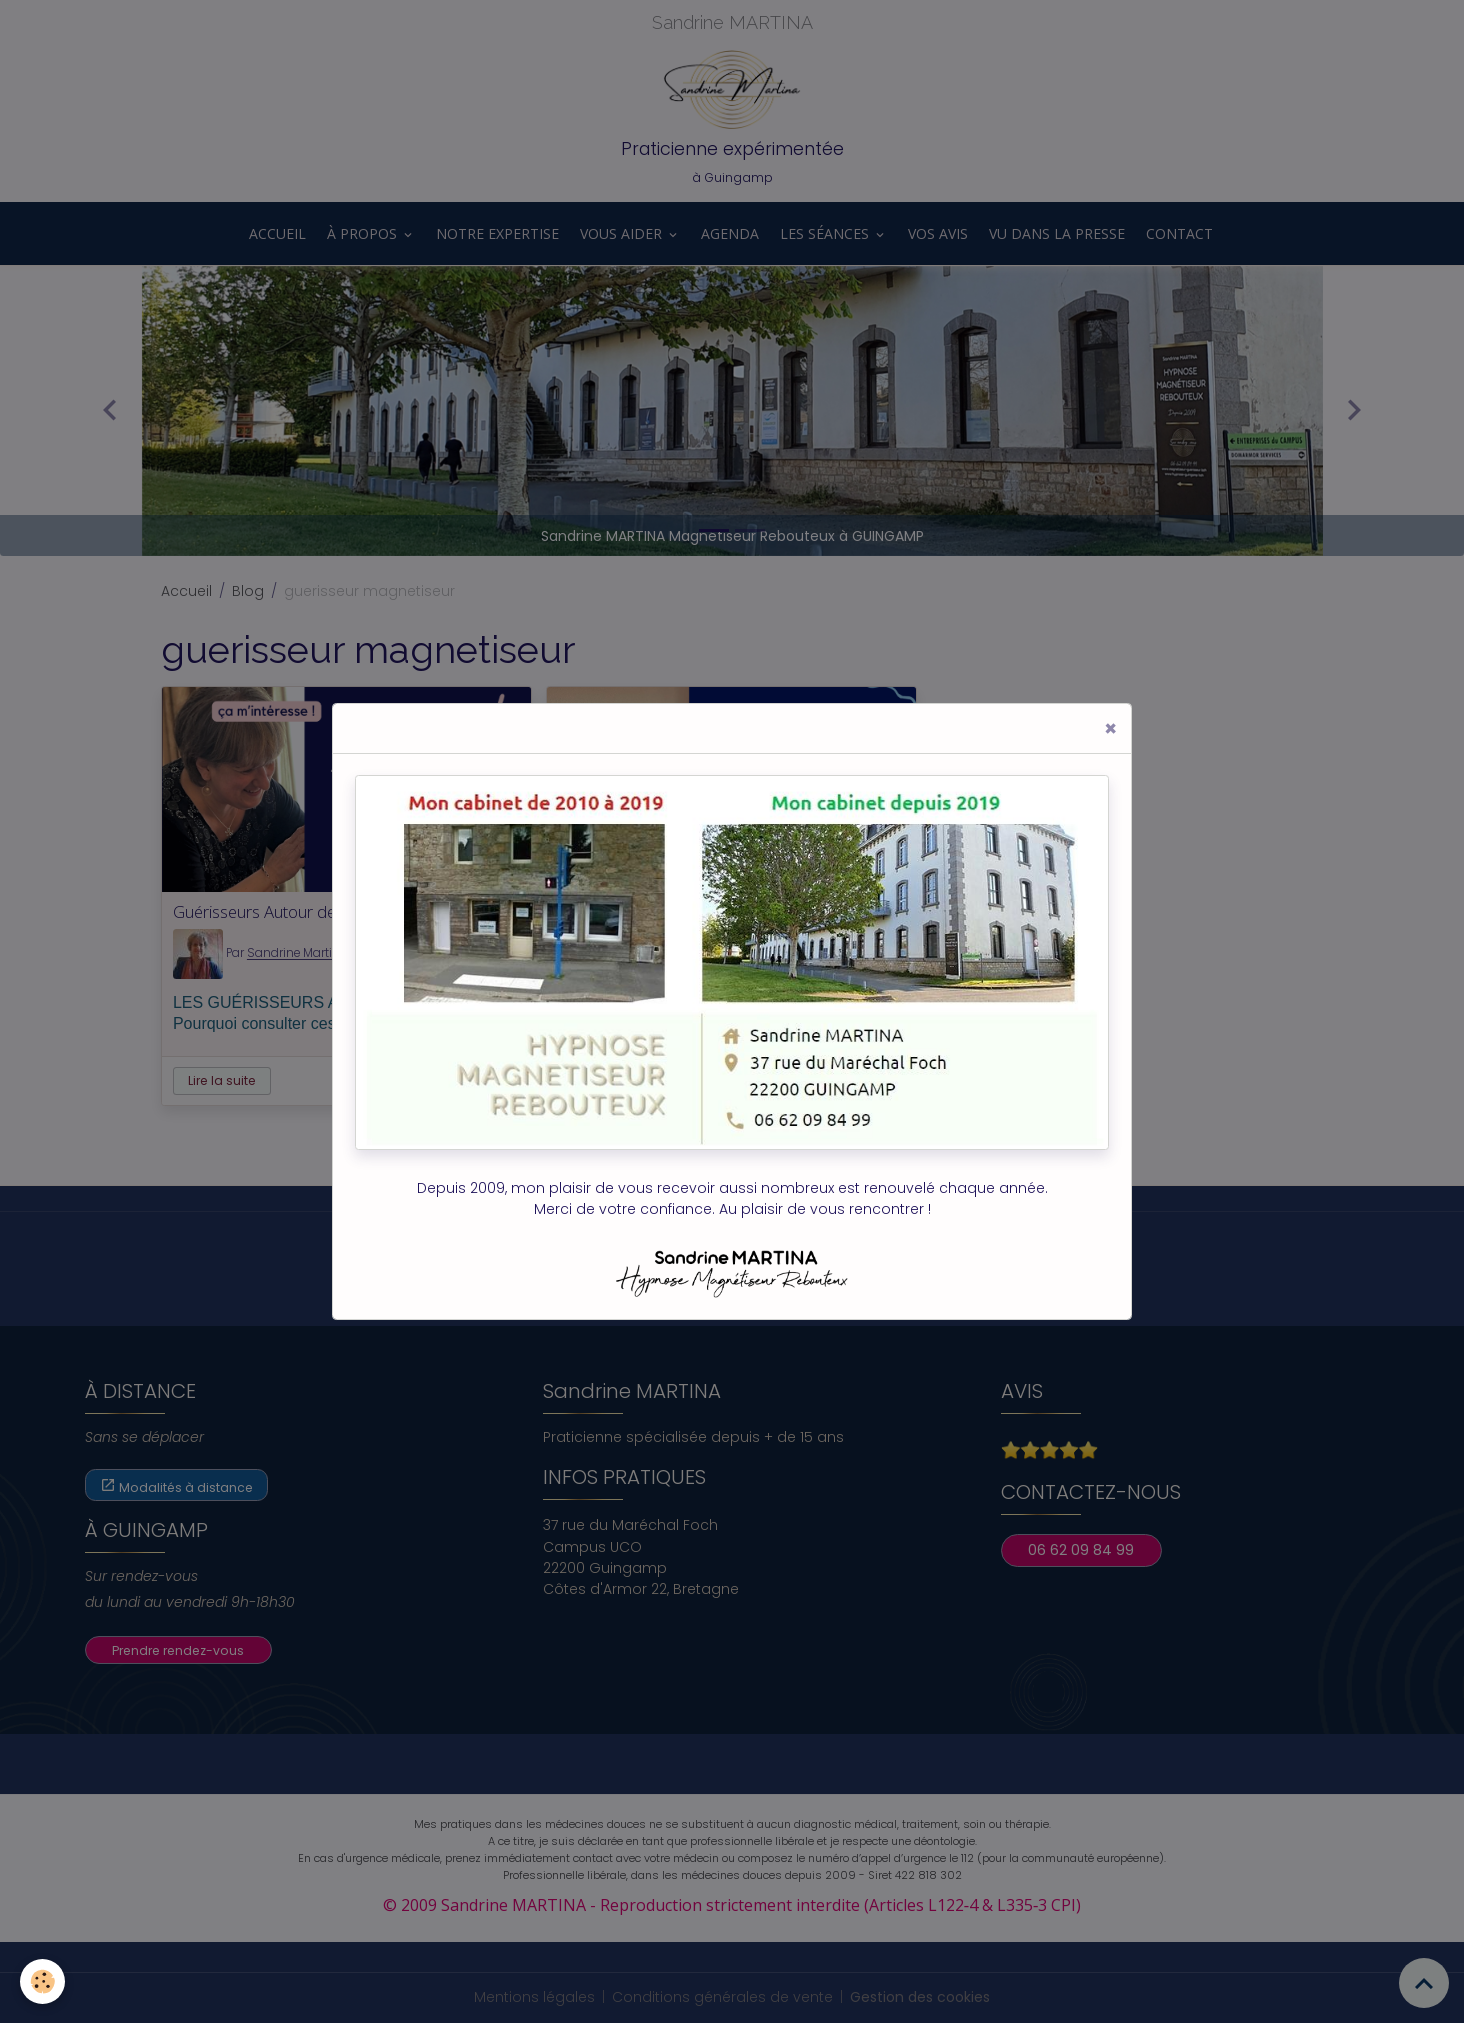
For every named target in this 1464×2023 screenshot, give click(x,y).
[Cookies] (42, 1981)
